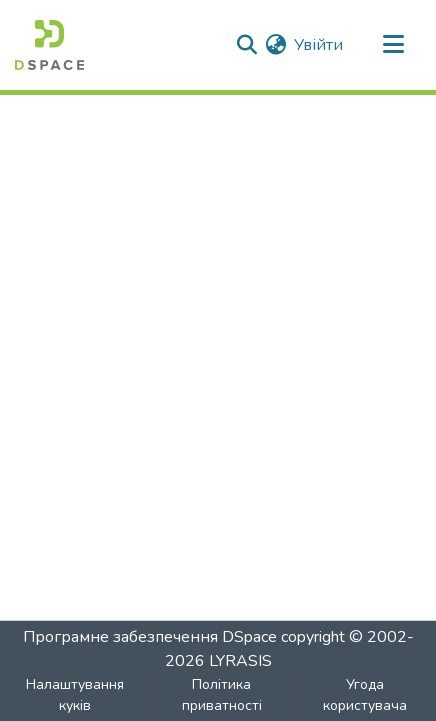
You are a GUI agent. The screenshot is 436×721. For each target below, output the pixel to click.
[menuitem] (275, 45)
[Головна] (49, 45)
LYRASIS (240, 661)
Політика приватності (222, 695)
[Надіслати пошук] (246, 45)
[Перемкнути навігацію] (393, 45)
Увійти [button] (319, 45)
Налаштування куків (75, 695)
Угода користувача (365, 695)
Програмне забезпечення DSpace (150, 637)
